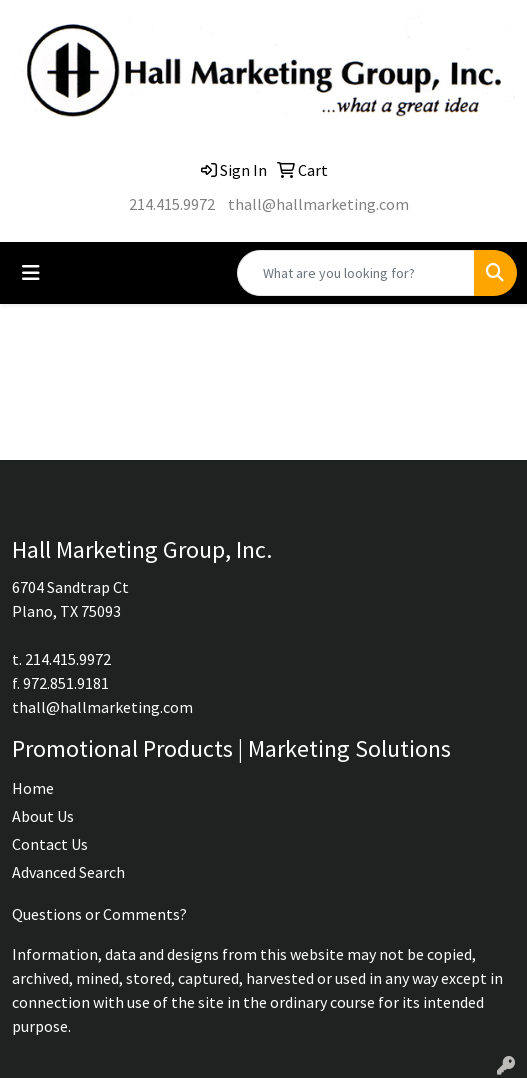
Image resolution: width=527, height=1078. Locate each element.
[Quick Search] (356, 273)
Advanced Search (68, 872)
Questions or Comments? (99, 914)
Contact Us (50, 844)
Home (33, 788)
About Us (43, 816)
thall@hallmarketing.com (318, 204)
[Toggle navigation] (31, 273)
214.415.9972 (172, 204)
